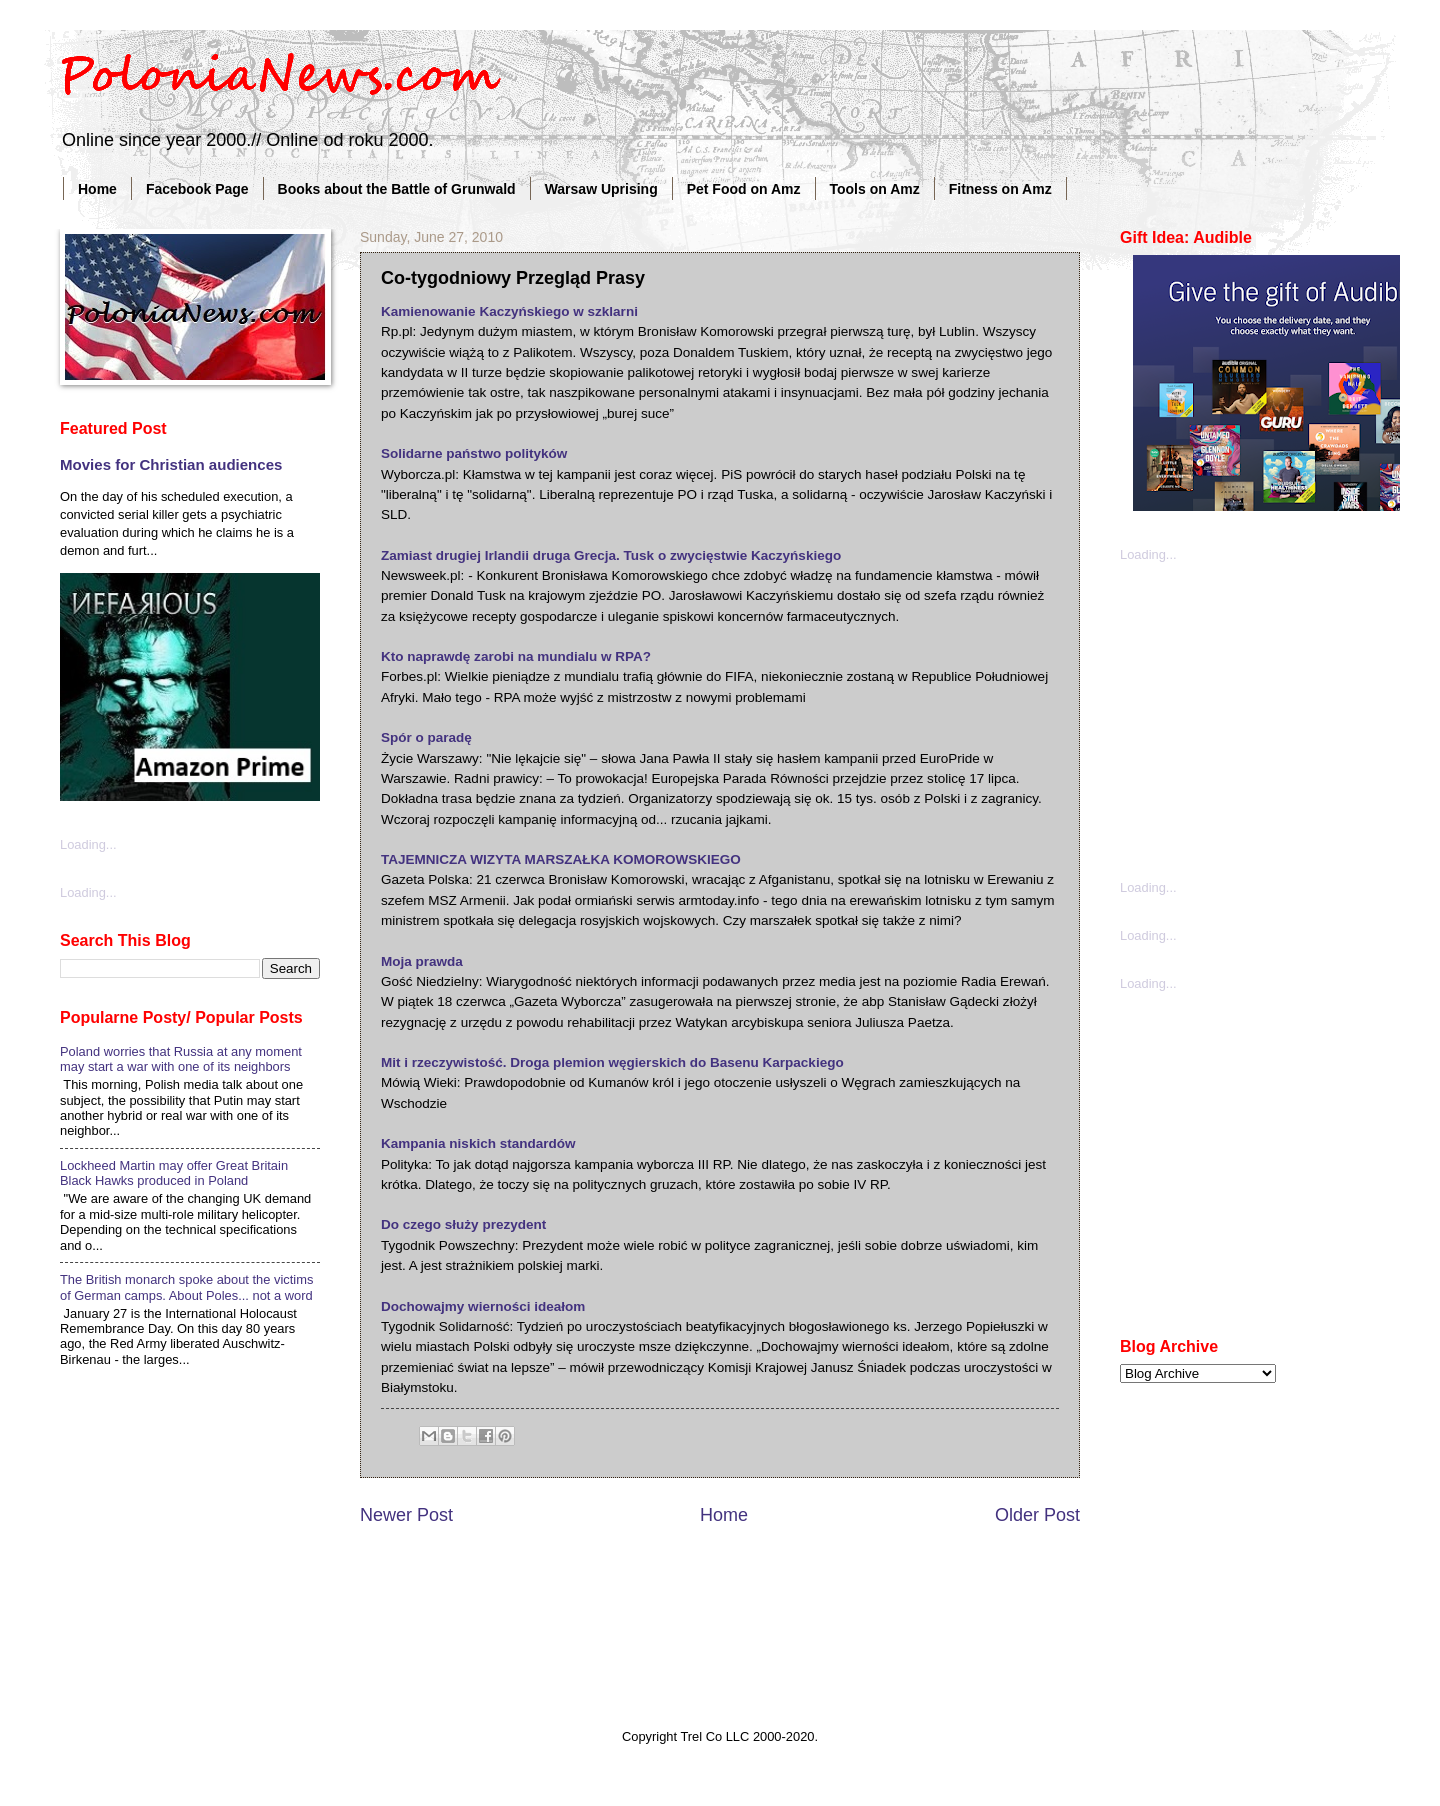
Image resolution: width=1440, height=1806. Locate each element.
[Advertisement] (1270, 719)
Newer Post (406, 1515)
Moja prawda (422, 961)
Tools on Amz (875, 189)
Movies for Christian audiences (171, 464)
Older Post (1037, 1515)
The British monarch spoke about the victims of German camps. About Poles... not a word (186, 1287)
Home (97, 189)
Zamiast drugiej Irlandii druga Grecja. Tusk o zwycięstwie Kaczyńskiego (611, 555)
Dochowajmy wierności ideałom (483, 1306)
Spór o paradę (426, 737)
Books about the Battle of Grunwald (397, 189)
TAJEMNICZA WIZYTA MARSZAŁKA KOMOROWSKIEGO (561, 859)
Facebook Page (197, 189)
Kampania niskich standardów (478, 1143)
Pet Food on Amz (744, 189)
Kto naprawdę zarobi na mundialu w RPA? (516, 656)
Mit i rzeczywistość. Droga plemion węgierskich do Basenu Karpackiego (612, 1062)
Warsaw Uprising (601, 189)
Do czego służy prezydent (463, 1224)
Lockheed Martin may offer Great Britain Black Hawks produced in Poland (174, 1173)
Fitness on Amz (1000, 189)
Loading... (88, 844)
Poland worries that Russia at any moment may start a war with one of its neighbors (181, 1059)
